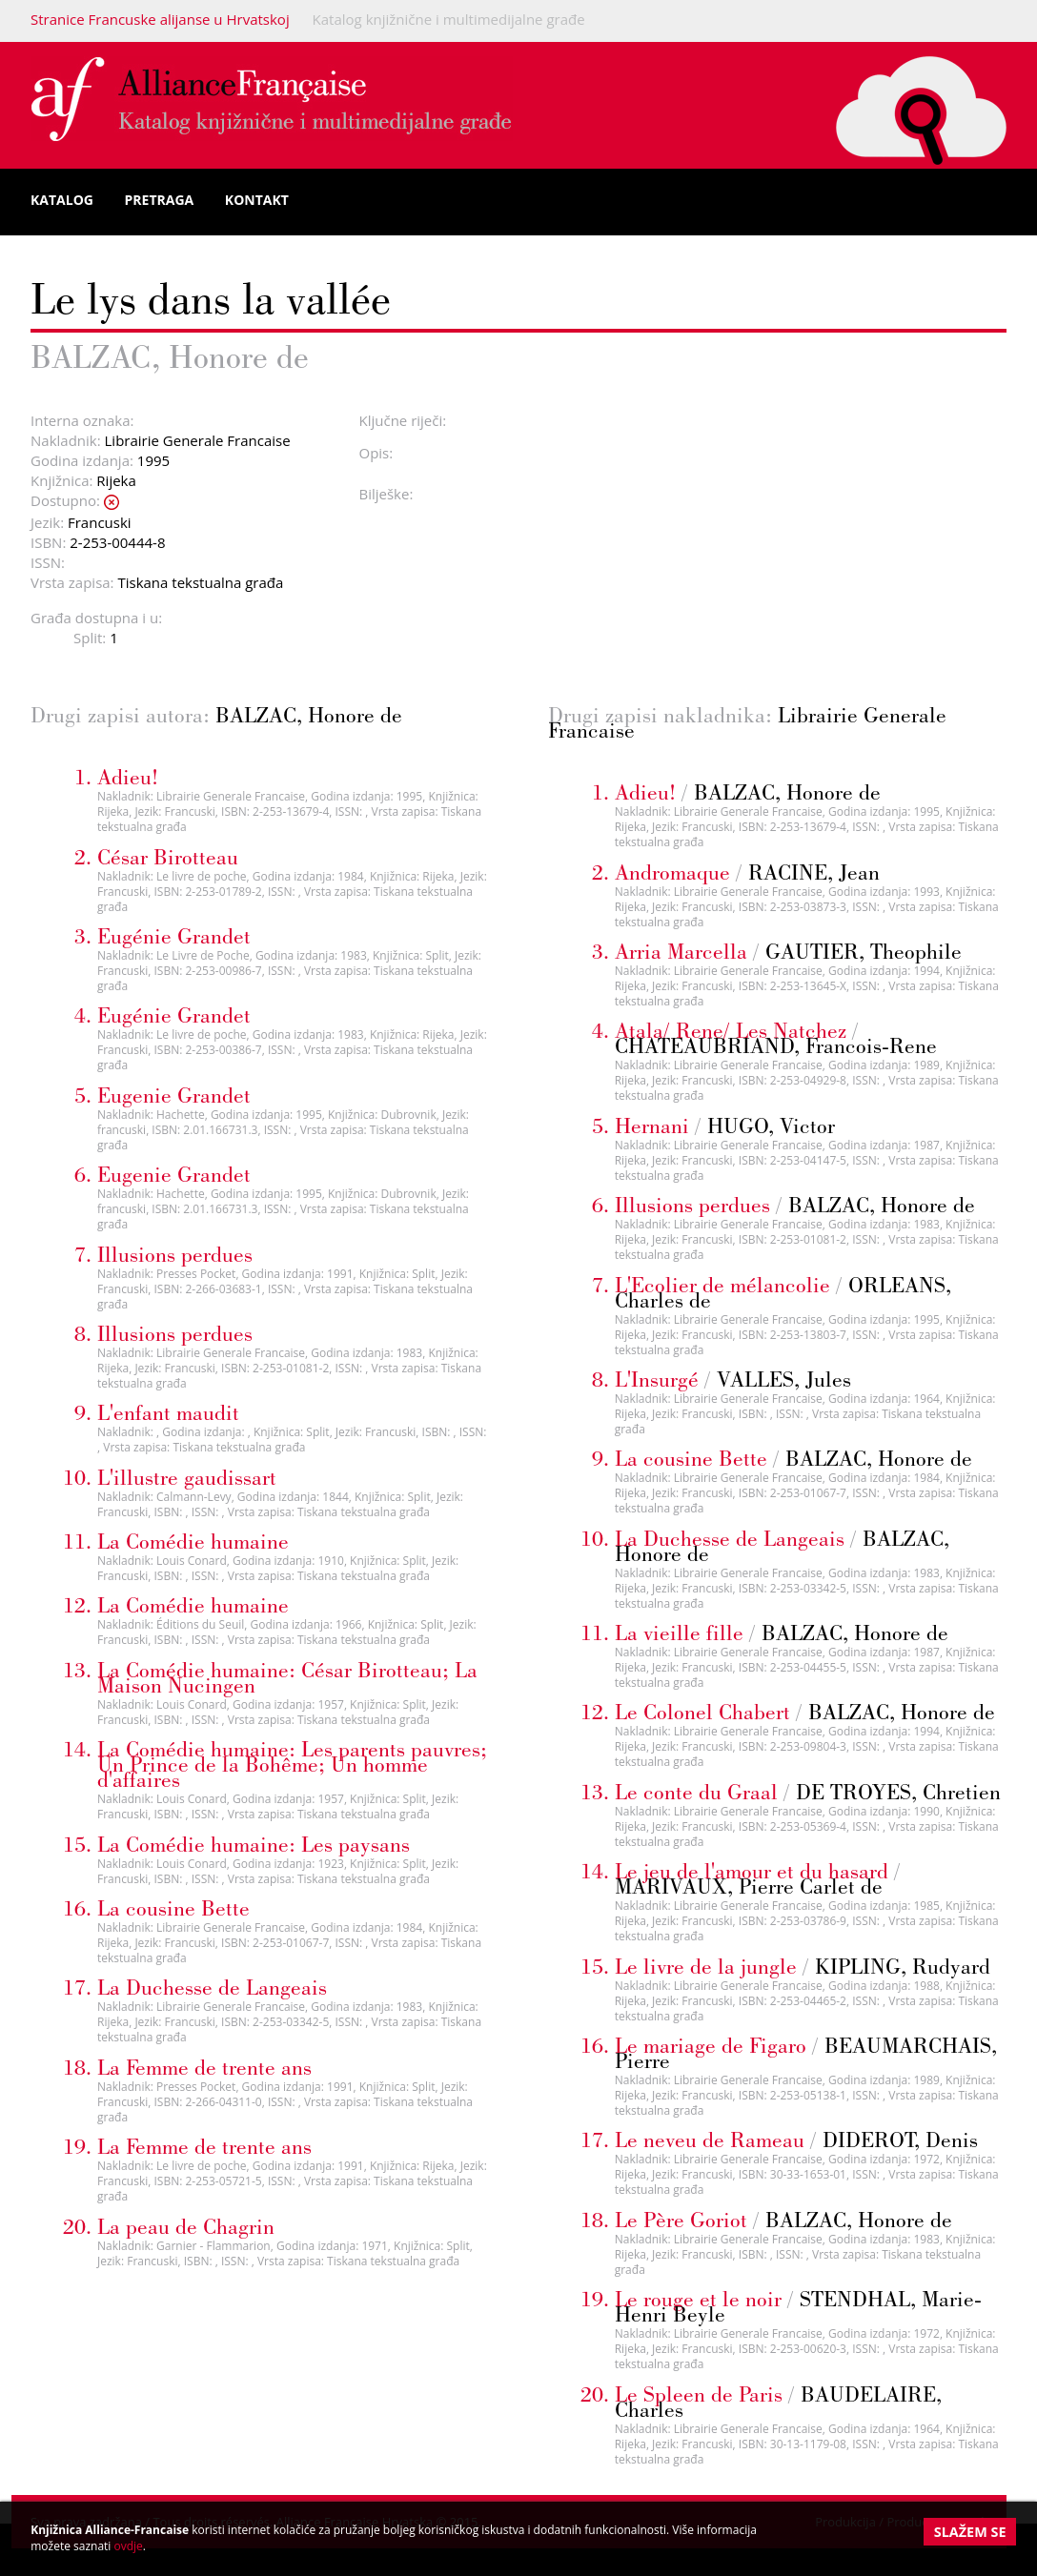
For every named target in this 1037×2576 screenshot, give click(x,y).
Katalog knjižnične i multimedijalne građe (449, 19)
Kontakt (257, 200)
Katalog (61, 200)
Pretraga (159, 200)
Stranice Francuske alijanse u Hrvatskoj (160, 19)
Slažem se (970, 2532)
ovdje (127, 2546)
